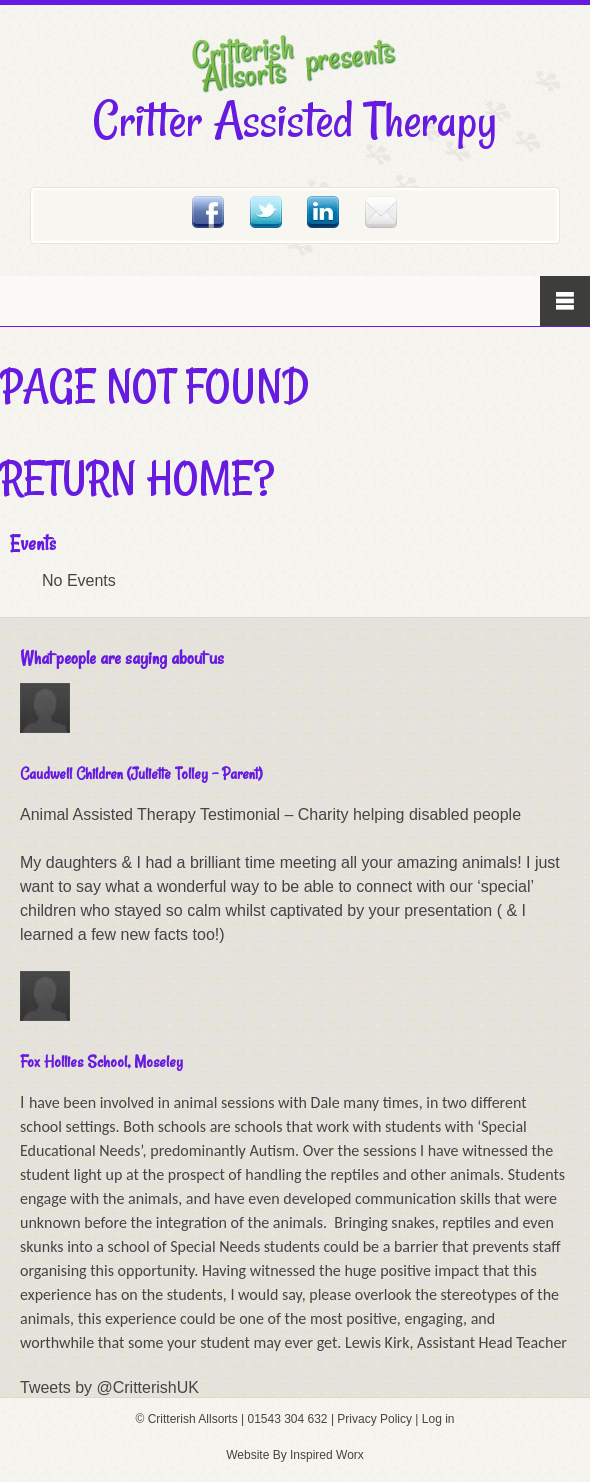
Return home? (137, 478)
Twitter (266, 212)
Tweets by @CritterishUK (109, 1387)
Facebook (208, 212)
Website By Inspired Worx (295, 1455)
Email (381, 212)
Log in (438, 1419)
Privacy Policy (374, 1419)
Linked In (323, 212)
